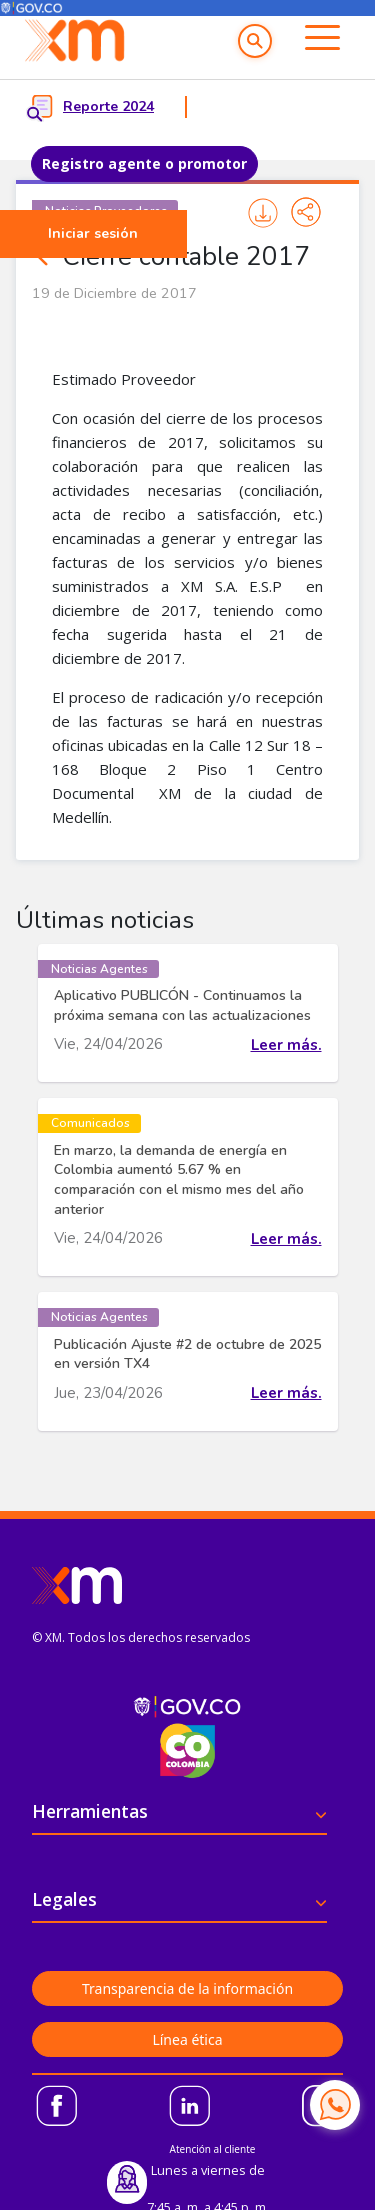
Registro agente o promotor (144, 163)
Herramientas (90, 1811)
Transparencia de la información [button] (187, 1988)
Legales (64, 1899)
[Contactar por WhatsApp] (335, 2105)
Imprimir (263, 213)
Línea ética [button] (187, 2039)
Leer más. (286, 1045)
